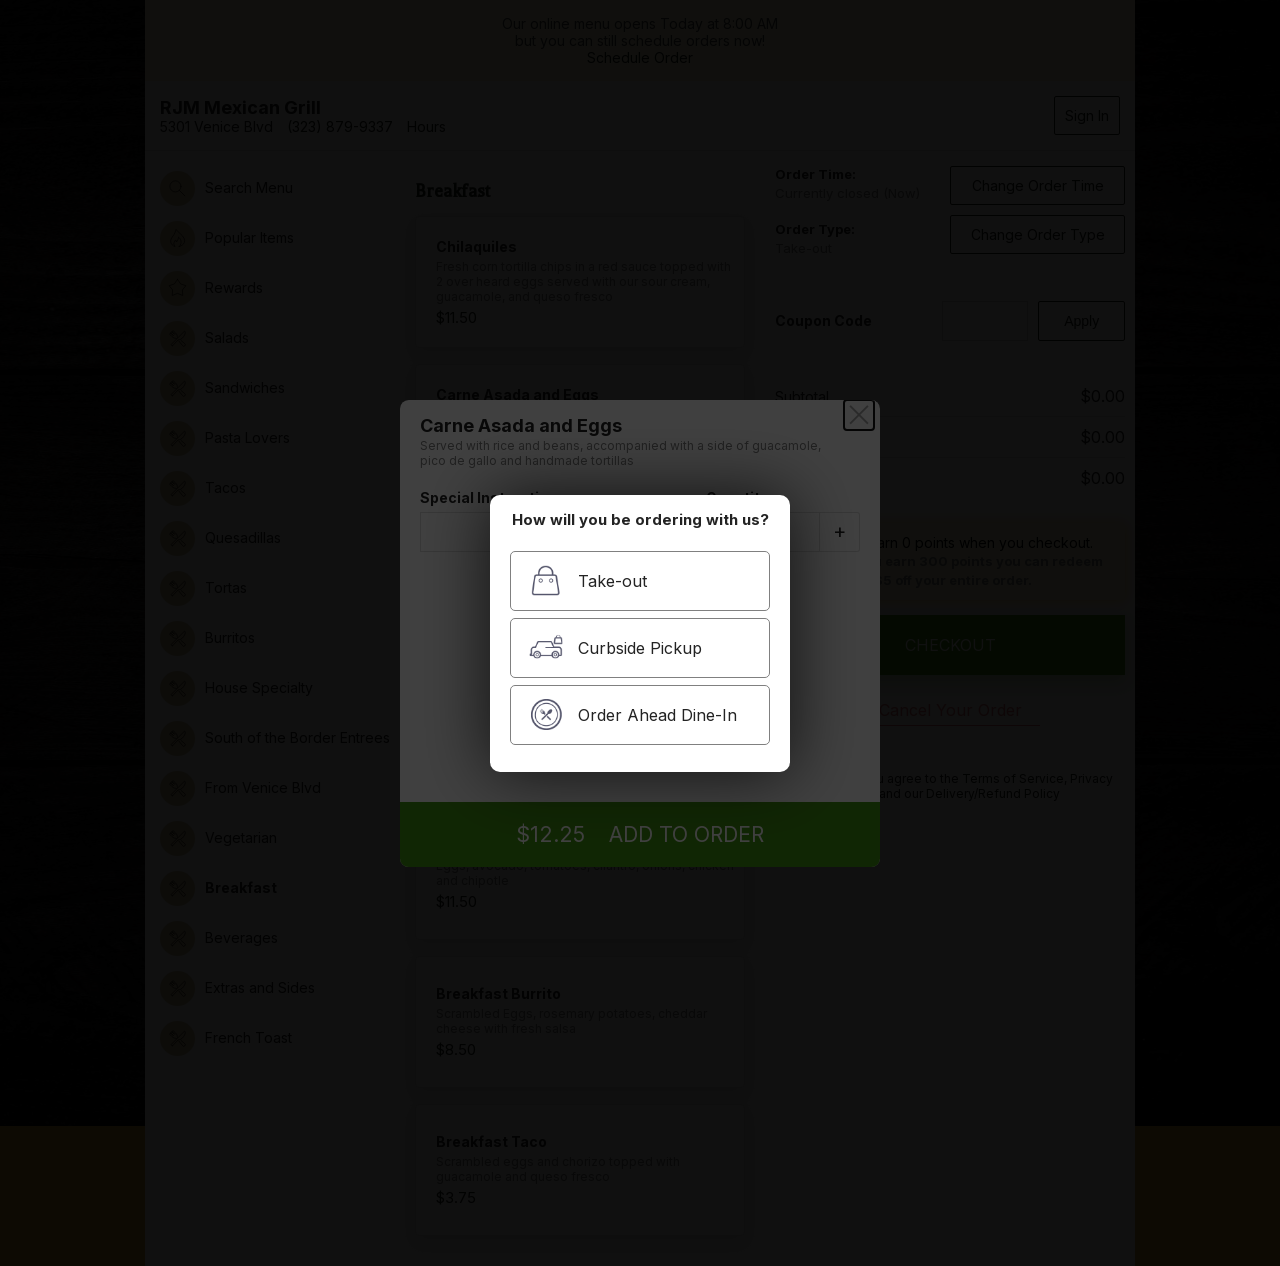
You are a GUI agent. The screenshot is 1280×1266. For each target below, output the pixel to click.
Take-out (588, 580)
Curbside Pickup (615, 647)
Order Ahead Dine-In (633, 714)
